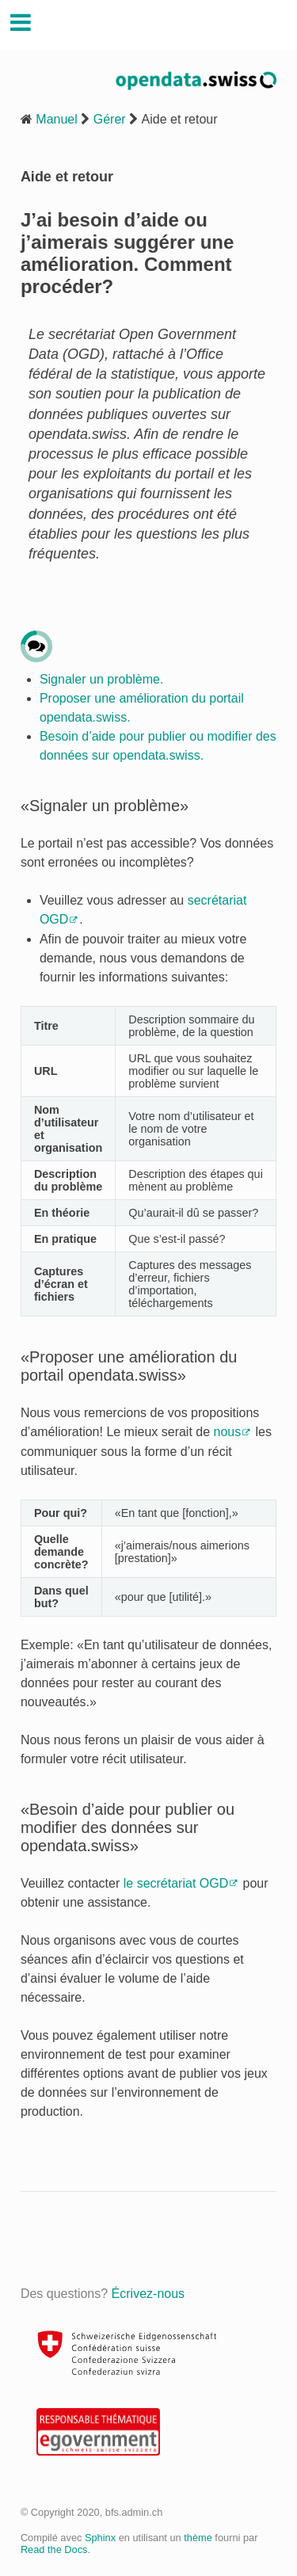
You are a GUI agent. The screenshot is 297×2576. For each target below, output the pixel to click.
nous (228, 1432)
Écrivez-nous (148, 2293)
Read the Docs (54, 2549)
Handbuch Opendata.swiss (158, 24)
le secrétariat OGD (176, 1883)
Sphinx (100, 2538)
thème (198, 2538)
